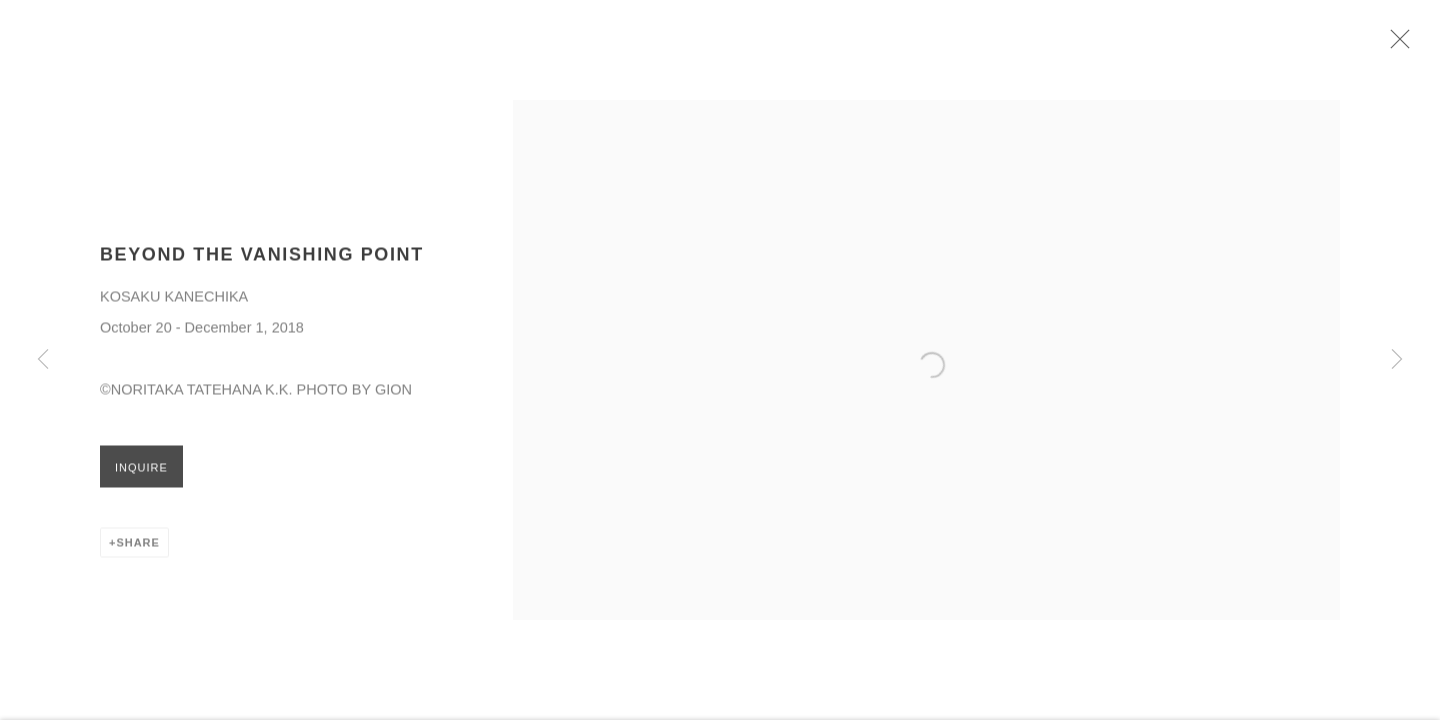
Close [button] (1400, 45)
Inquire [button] (141, 472)
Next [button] (1397, 360)
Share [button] (137, 547)
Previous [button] (43, 360)
